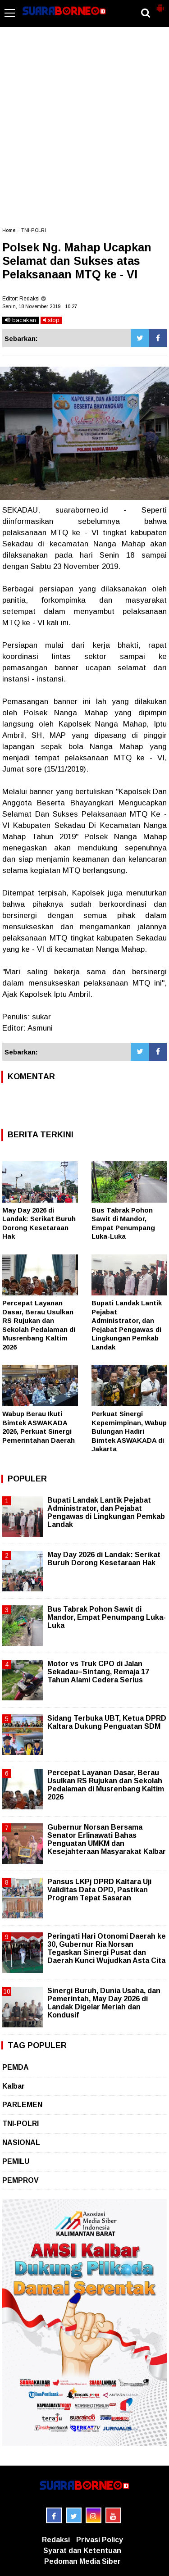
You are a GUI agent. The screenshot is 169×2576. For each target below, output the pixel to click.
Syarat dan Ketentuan (82, 2550)
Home (8, 230)
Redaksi (56, 2540)
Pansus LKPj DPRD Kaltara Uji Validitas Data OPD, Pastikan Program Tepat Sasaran (99, 1890)
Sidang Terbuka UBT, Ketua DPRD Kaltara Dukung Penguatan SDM (106, 1722)
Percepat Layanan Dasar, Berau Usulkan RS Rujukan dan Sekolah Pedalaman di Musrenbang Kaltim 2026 (105, 1785)
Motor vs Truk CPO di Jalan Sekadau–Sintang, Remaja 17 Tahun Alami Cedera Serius (98, 1672)
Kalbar (13, 2086)
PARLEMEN (22, 2104)
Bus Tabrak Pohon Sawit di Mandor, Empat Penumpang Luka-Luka (106, 1617)
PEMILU (15, 2161)
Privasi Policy (99, 2540)
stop (51, 320)
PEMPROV (20, 2180)
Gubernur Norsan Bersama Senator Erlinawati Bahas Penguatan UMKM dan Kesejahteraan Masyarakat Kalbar (106, 1839)
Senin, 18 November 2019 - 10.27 (39, 306)
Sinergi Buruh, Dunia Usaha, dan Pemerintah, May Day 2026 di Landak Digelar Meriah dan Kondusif (103, 2003)
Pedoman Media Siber (82, 2561)
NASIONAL (21, 2142)
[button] (159, 4)
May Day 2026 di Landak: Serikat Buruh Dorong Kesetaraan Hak (103, 1559)
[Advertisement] (84, 131)
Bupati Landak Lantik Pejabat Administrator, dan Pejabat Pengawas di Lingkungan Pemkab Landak (106, 1512)
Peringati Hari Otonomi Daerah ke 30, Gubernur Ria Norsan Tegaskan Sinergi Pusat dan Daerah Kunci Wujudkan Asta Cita (106, 1948)
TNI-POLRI (33, 230)
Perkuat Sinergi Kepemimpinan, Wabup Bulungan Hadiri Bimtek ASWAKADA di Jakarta (129, 1431)
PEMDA (15, 2067)
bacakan (20, 320)
